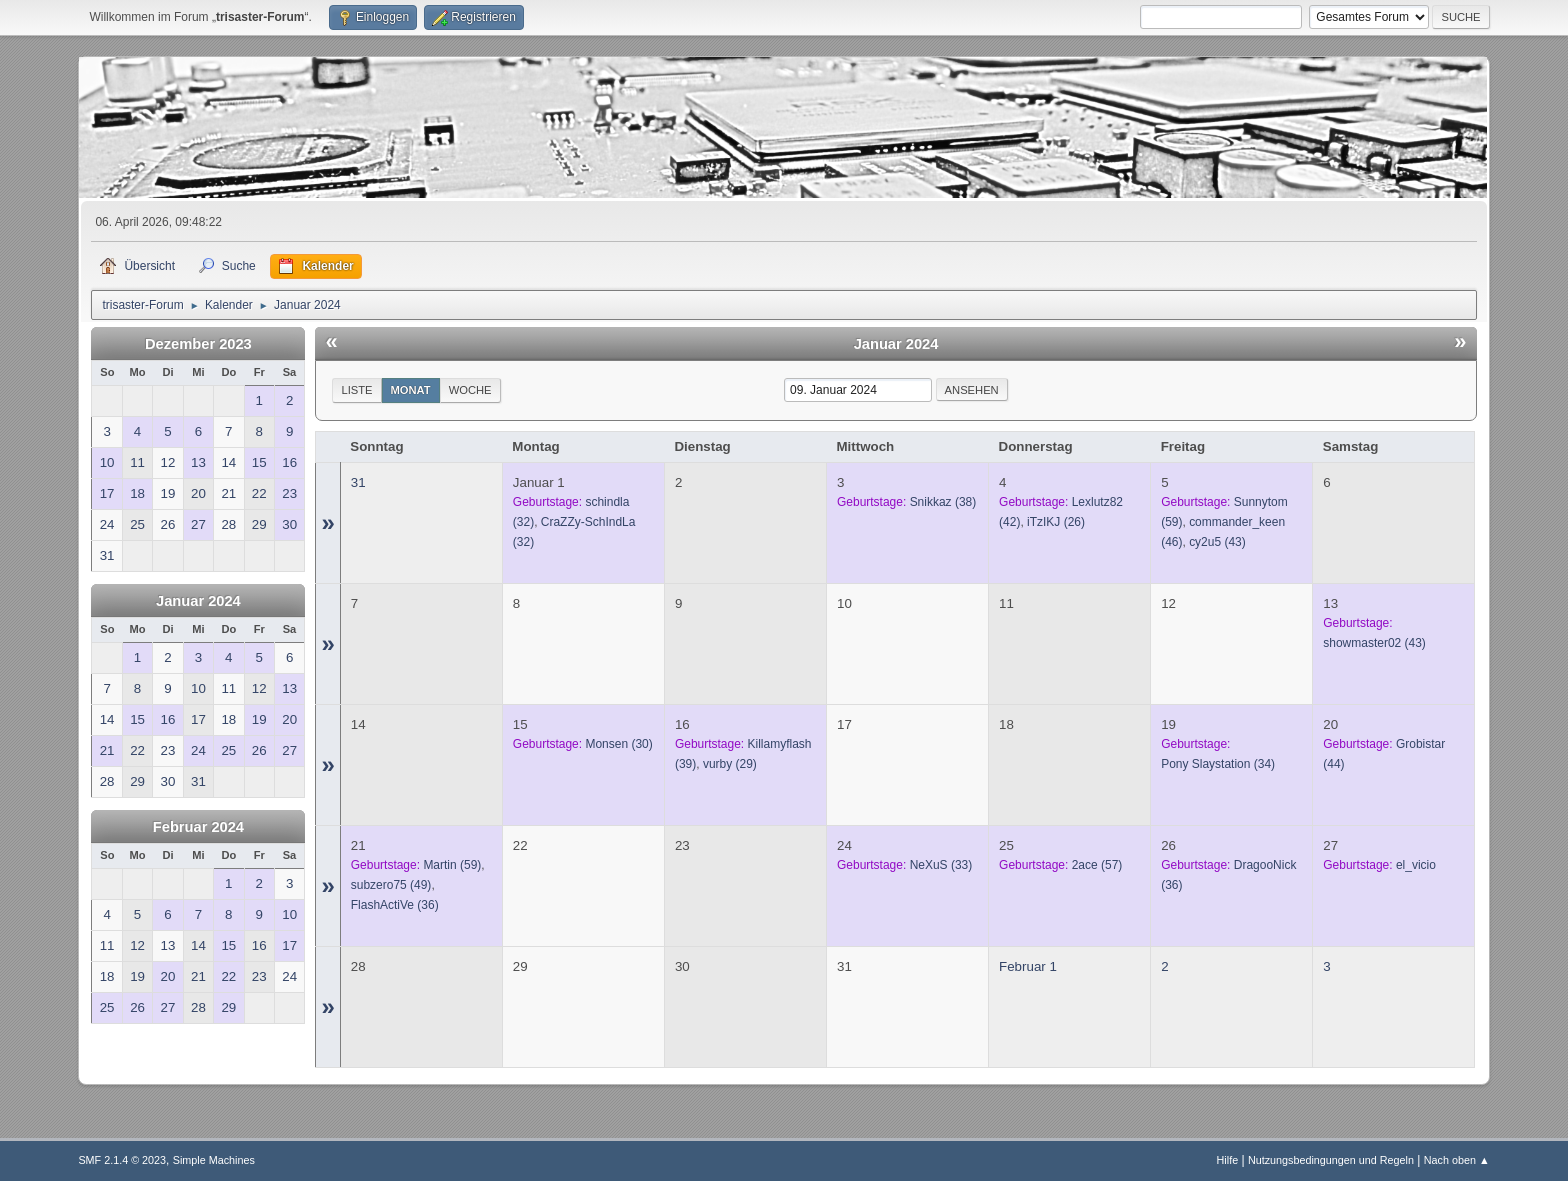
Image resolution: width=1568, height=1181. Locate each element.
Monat (411, 390)
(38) (943, 502)
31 (358, 482)
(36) (395, 905)
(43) (1217, 542)
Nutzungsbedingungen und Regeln (1331, 1160)
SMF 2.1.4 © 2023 (122, 1160)
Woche (470, 390)
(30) (618, 744)
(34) (1218, 764)
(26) (1056, 522)
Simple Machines (214, 1160)
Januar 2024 (198, 601)
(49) (391, 885)
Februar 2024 (198, 827)
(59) (452, 865)
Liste (356, 390)
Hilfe (1228, 1160)
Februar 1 (1028, 966)
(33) (941, 865)
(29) (730, 764)
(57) (1097, 865)
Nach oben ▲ (1457, 1160)
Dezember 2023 (198, 344)
